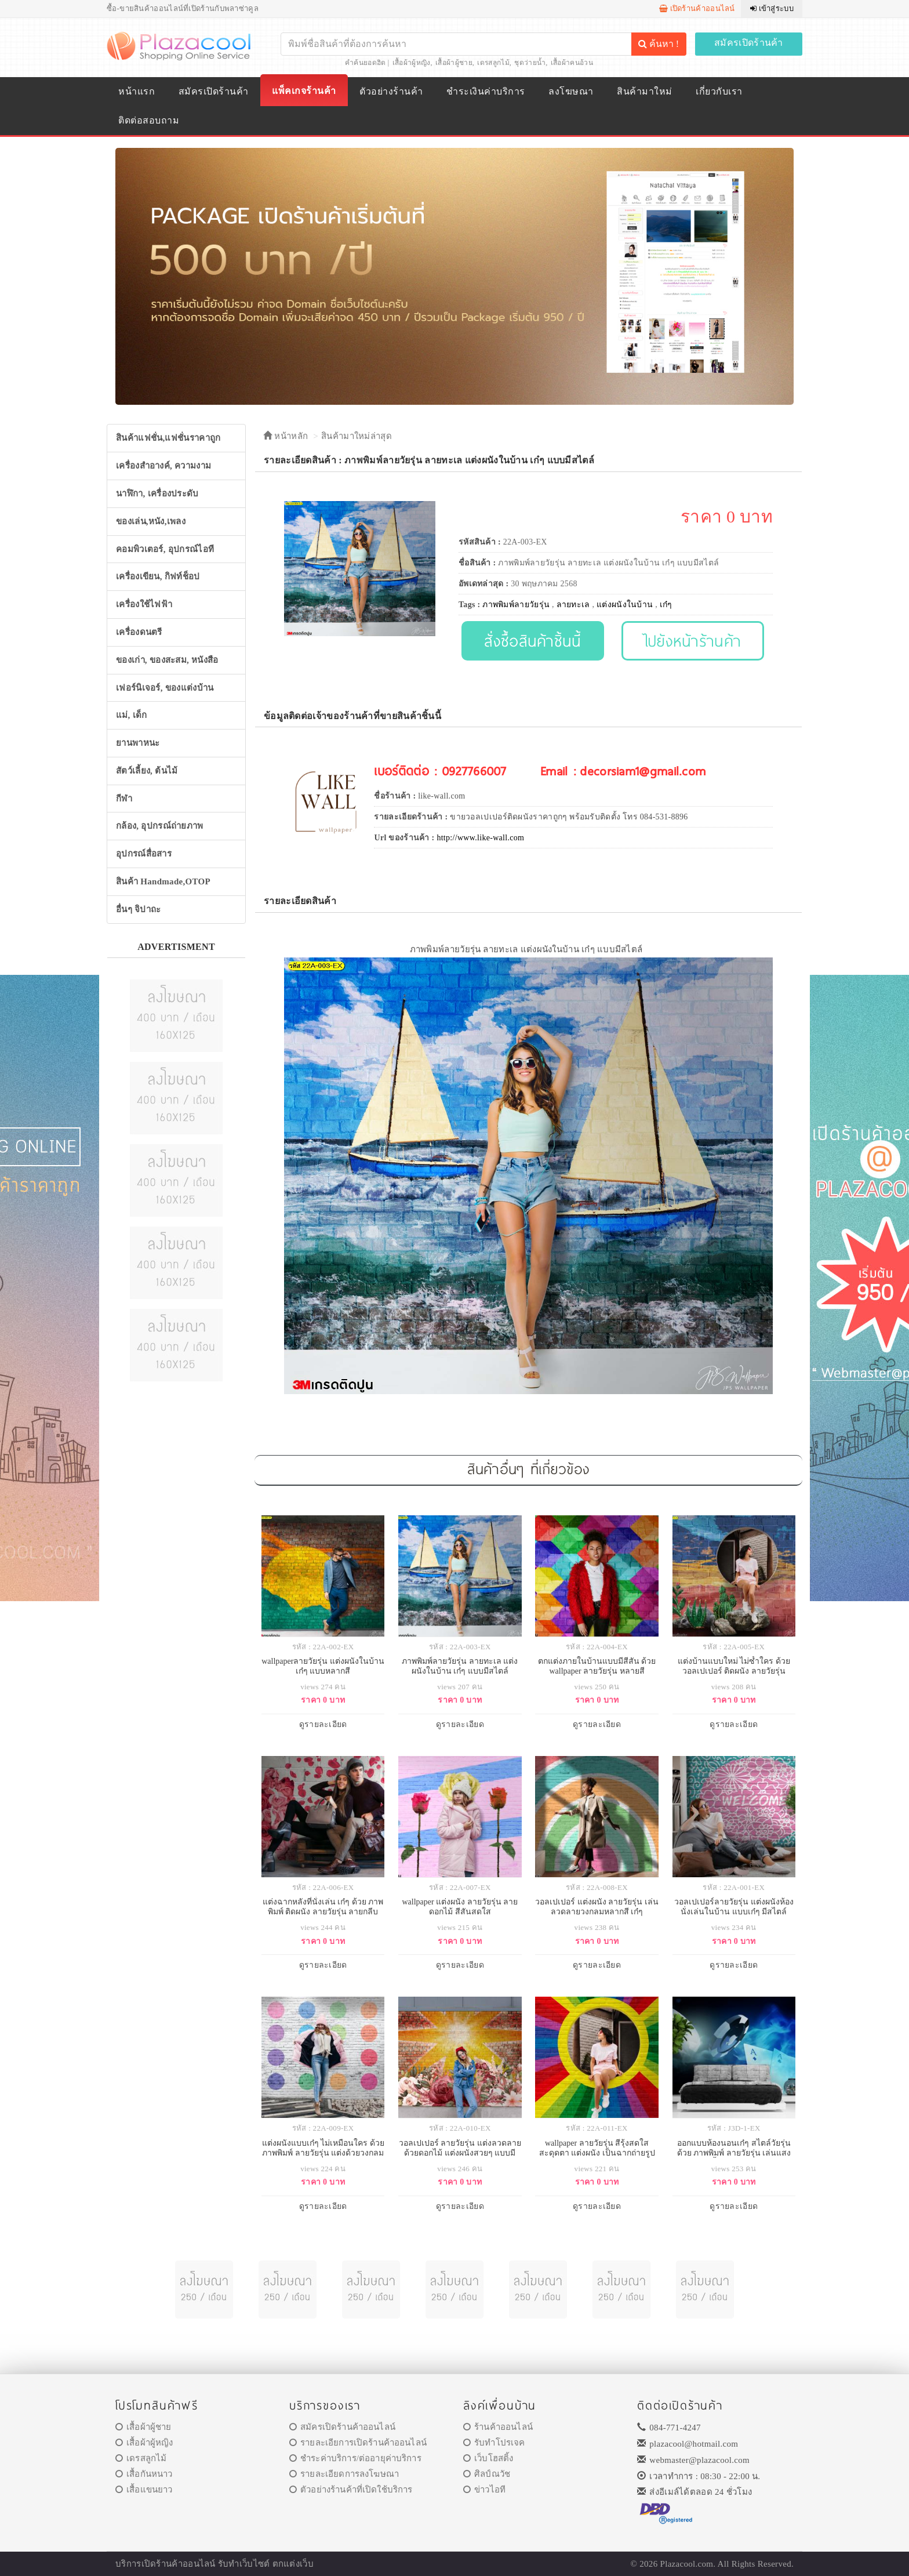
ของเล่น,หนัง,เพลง (151, 521)
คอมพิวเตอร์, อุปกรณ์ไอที (165, 549)
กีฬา (124, 798)
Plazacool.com (687, 2563)
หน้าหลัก (285, 436)
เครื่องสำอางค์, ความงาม (163, 465)
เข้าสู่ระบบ (772, 8)
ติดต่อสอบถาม (148, 120)
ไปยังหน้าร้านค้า (693, 640)
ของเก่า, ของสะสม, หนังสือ (167, 660)
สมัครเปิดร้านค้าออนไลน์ (342, 2427)
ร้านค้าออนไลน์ (498, 2427)
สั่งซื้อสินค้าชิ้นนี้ (532, 640)
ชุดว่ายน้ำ (530, 63)
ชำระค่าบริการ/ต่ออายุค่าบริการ (355, 2458)
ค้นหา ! (658, 44)
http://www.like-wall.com (480, 837)
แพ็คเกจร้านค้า (304, 91)
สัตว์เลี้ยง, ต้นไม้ (146, 770)
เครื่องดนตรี (139, 632)
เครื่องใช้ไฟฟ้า (144, 604)
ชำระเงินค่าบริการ (485, 91)
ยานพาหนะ (137, 743)
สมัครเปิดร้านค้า (748, 43)
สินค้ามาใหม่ (644, 91)
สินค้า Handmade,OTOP (163, 881)
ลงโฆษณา (570, 91)
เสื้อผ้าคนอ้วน (572, 63)
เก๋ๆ (666, 604)
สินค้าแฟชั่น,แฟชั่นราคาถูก (168, 437)
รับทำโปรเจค (494, 2442)
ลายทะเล (573, 604)
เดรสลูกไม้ (493, 63)
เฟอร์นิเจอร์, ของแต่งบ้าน (165, 687)
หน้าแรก (136, 91)
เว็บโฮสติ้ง (488, 2458)
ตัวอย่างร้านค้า (391, 91)
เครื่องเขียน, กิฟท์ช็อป (158, 576)
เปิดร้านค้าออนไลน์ (697, 8)
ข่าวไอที (484, 2489)
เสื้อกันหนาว (144, 2474)
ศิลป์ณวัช (486, 2474)
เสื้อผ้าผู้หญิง (411, 63)
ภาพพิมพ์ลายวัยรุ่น (516, 604)
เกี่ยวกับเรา (719, 91)
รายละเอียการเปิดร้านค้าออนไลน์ (358, 2442)
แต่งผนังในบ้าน (625, 604)
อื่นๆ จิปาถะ (138, 909)
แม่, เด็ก (131, 715)
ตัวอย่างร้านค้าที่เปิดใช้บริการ (350, 2489)
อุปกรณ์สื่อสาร (144, 853)
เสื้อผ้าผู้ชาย (453, 63)
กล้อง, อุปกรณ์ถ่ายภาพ (159, 825)
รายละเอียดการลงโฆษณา (344, 2474)
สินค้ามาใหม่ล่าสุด (356, 436)
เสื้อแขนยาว (144, 2489)
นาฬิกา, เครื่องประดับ (157, 493)
